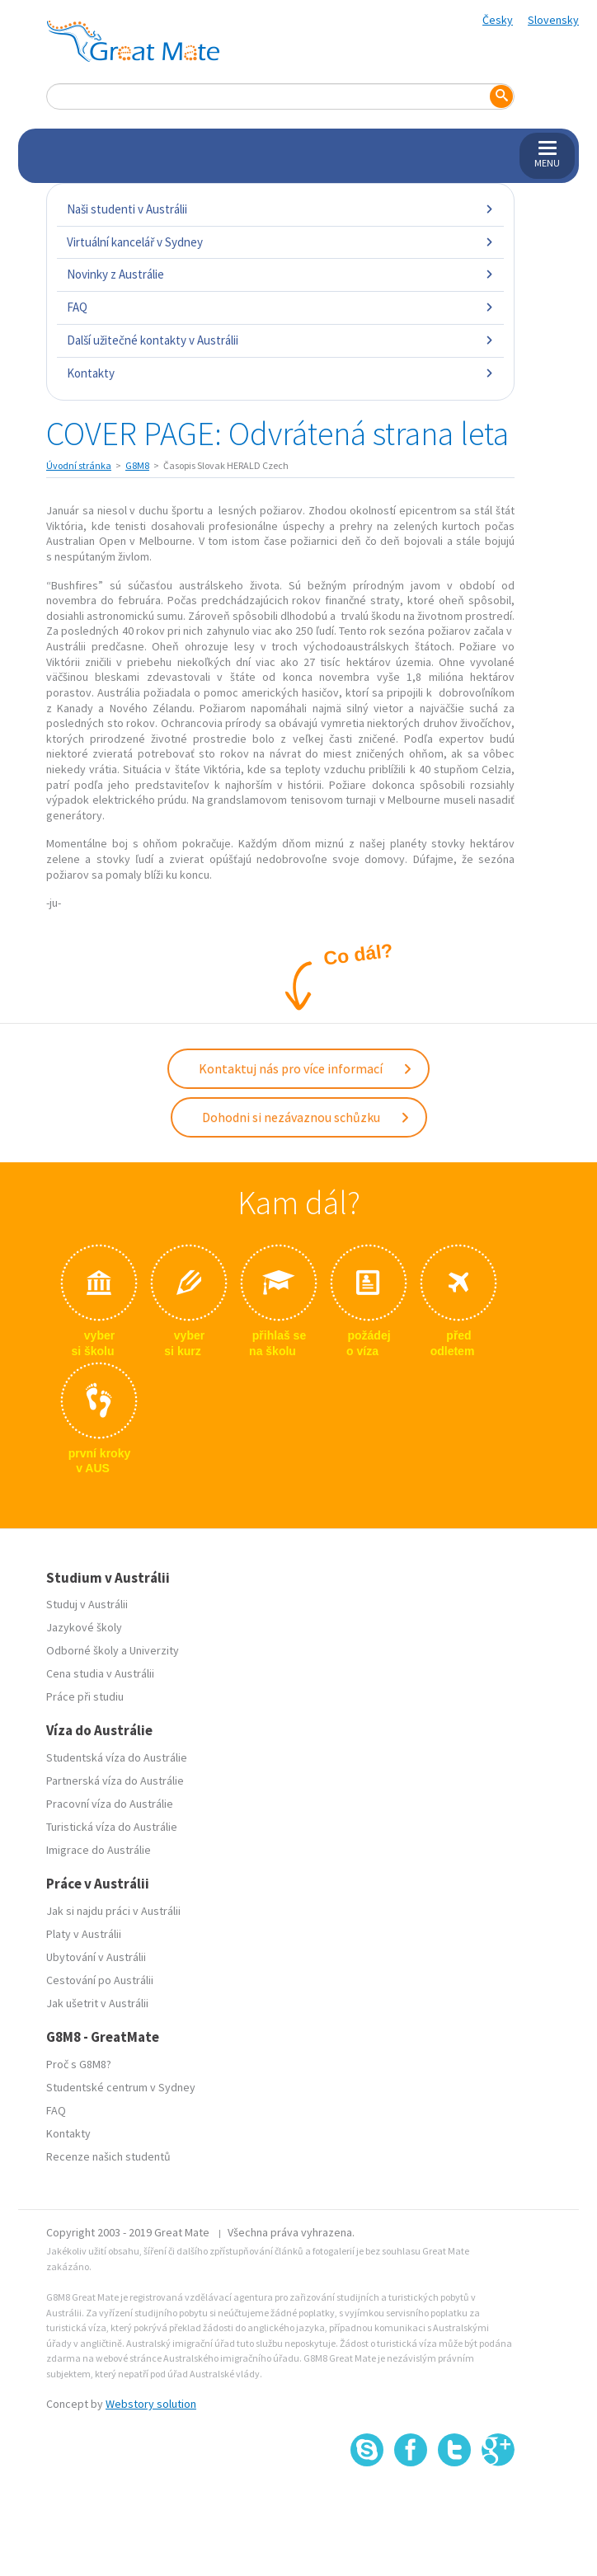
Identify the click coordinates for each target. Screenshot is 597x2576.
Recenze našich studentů (108, 2156)
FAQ (280, 307)
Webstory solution (151, 2403)
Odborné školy (82, 1650)
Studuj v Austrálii (87, 1604)
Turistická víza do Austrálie (111, 1826)
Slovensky (553, 19)
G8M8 (137, 465)
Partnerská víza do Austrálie (115, 1780)
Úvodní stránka (78, 465)
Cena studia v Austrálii (100, 1673)
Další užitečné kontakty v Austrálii (280, 340)
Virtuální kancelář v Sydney (280, 242)
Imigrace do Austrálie (98, 1849)
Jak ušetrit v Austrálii (97, 2003)
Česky (497, 19)
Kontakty (280, 373)
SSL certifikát (455, 2502)
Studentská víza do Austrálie (116, 1757)
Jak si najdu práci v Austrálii (113, 1910)
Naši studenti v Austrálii (280, 209)
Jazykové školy (84, 1627)
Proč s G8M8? (78, 2064)
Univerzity (154, 1650)
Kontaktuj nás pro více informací (306, 1068)
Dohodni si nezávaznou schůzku (306, 1117)
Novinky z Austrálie (280, 274)
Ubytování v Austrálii (96, 1957)
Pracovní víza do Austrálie (109, 1803)
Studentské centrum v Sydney (120, 2087)
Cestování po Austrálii (99, 1980)
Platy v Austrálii (83, 1933)
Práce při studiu (85, 1696)
